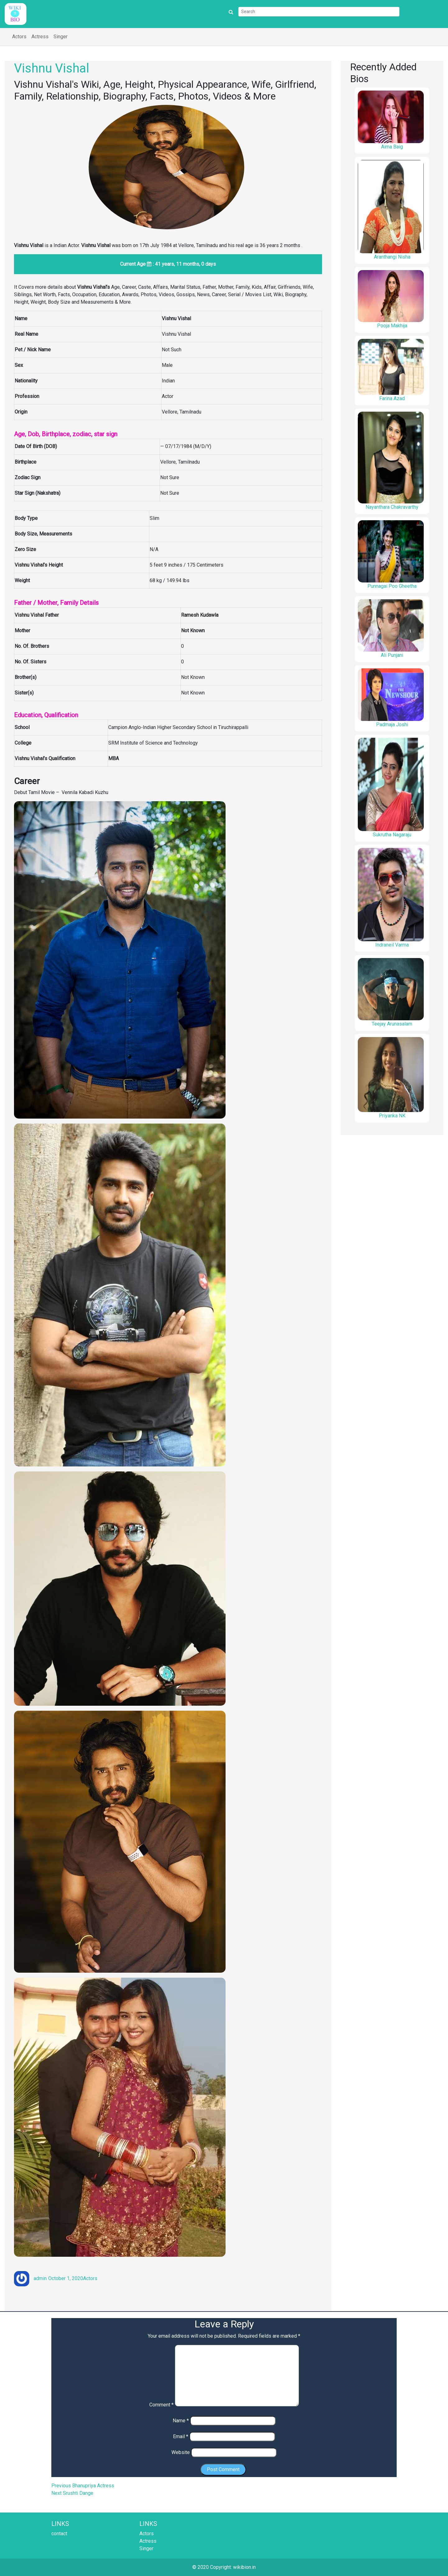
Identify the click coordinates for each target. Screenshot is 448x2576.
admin (40, 2278)
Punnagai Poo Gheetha (392, 586)
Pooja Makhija (392, 326)
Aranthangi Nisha (392, 257)
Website (180, 2452)
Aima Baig (392, 147)
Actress (40, 37)
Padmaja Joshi (392, 724)
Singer (61, 37)
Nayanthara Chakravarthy (392, 507)
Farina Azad (392, 398)
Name (181, 2421)
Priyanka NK (392, 1116)
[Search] (318, 11)
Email (180, 2436)
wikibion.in (244, 2567)
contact (59, 2533)
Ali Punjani (392, 655)
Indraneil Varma (392, 945)
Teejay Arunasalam (392, 1024)
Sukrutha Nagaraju (392, 835)
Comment (161, 2405)
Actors (19, 37)
